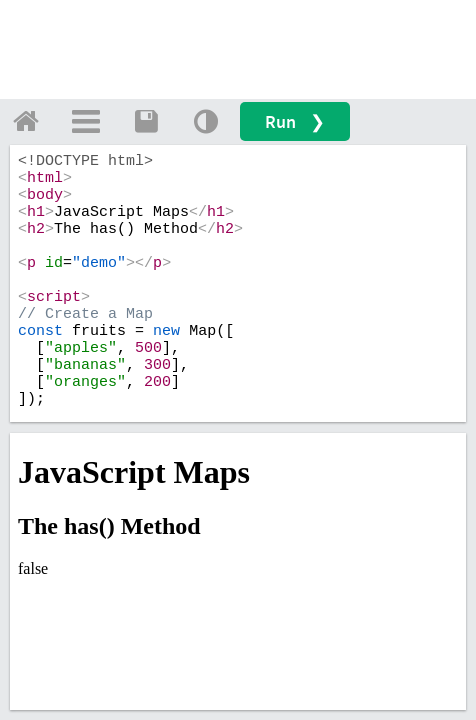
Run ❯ (295, 121)
